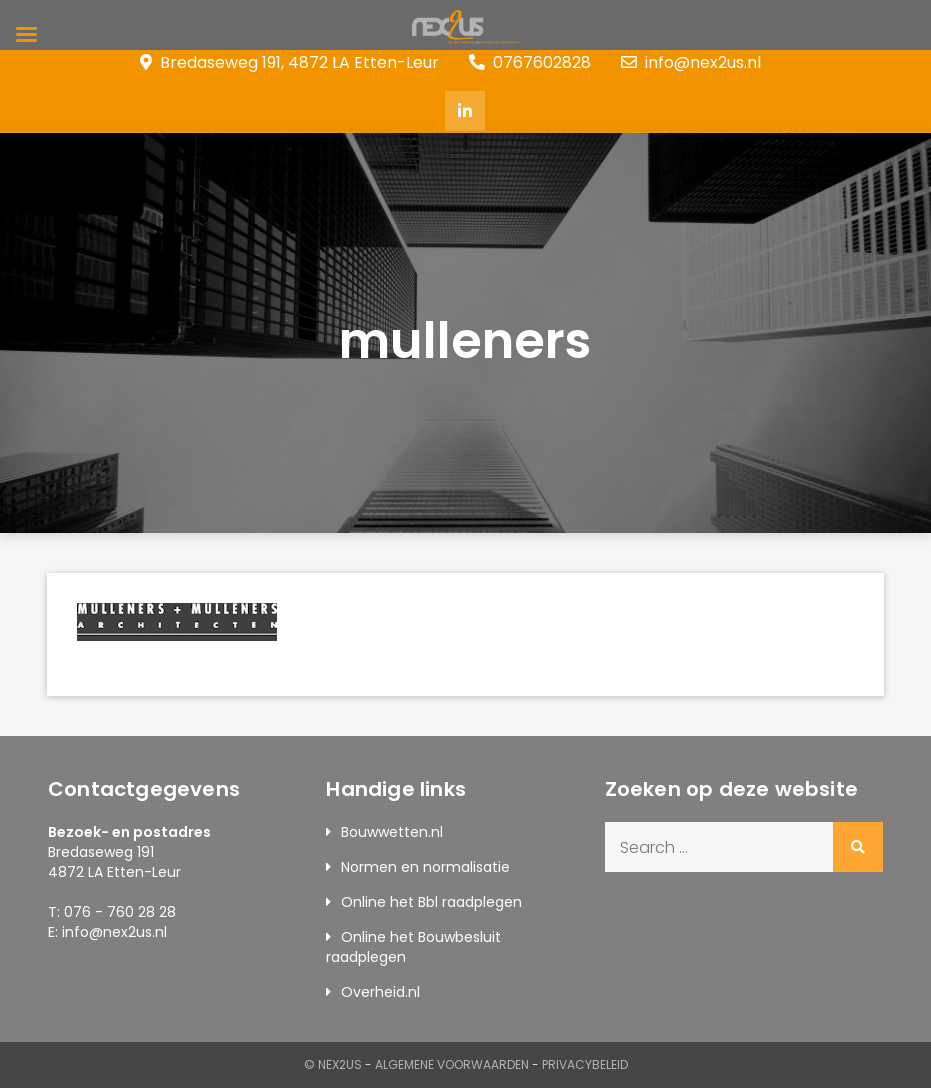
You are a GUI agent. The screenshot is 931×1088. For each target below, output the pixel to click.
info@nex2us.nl (691, 62)
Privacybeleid (585, 1064)
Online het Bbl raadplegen (431, 902)
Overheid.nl (380, 992)
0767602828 (530, 62)
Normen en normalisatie (425, 867)
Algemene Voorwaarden (452, 1064)
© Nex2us (333, 1064)
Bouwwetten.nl (392, 832)
